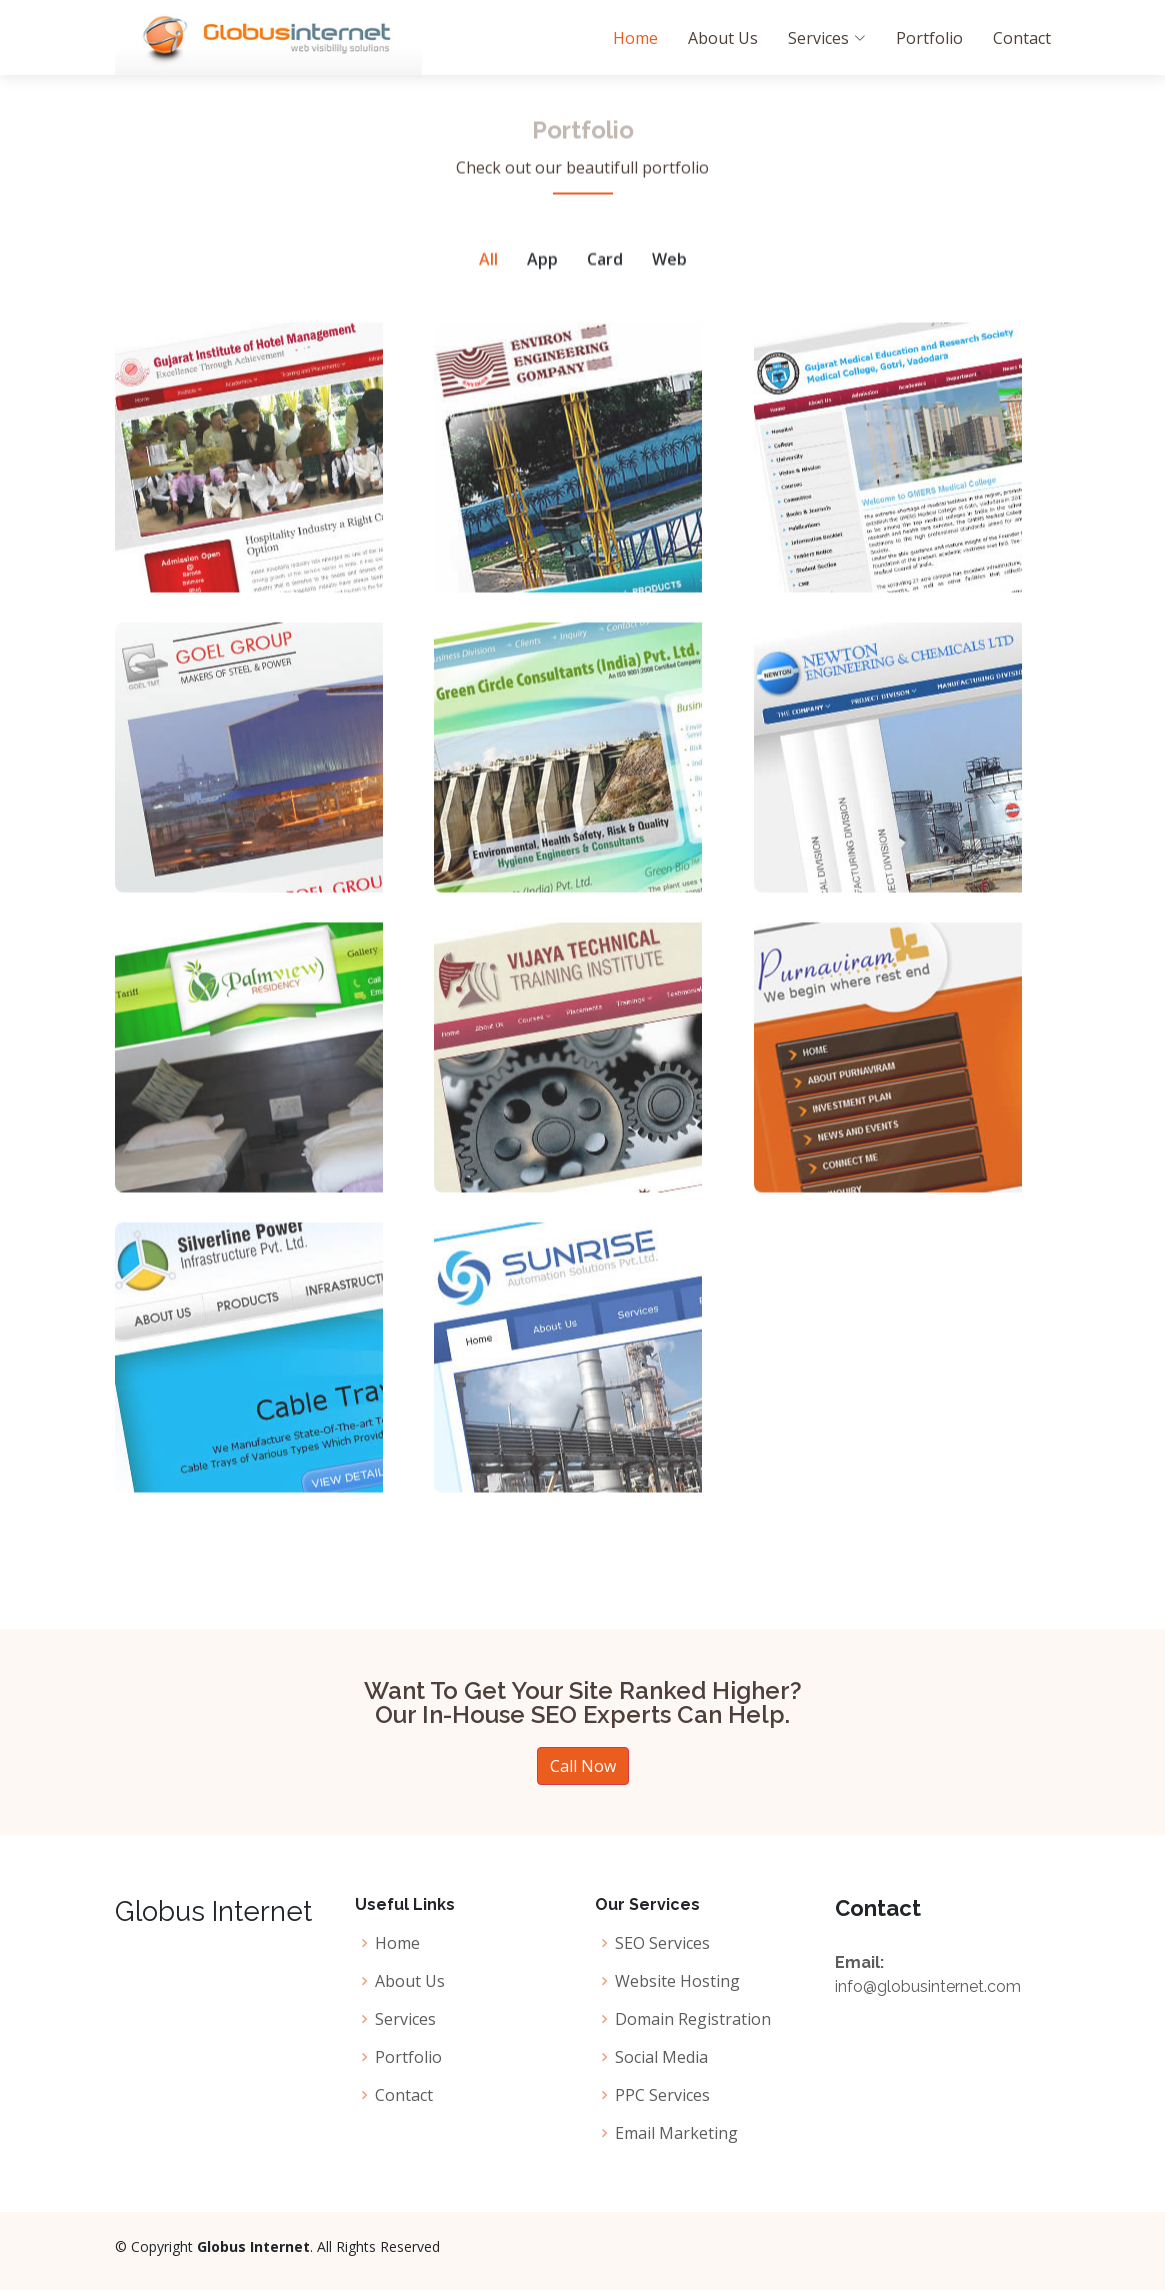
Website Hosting (677, 1981)
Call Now (583, 1766)
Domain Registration (693, 2019)
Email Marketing (676, 2133)
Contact (1022, 38)
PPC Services (662, 2095)
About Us (723, 38)
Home (635, 38)
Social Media (661, 2057)
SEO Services (662, 1943)
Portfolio (929, 38)
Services (405, 2019)
